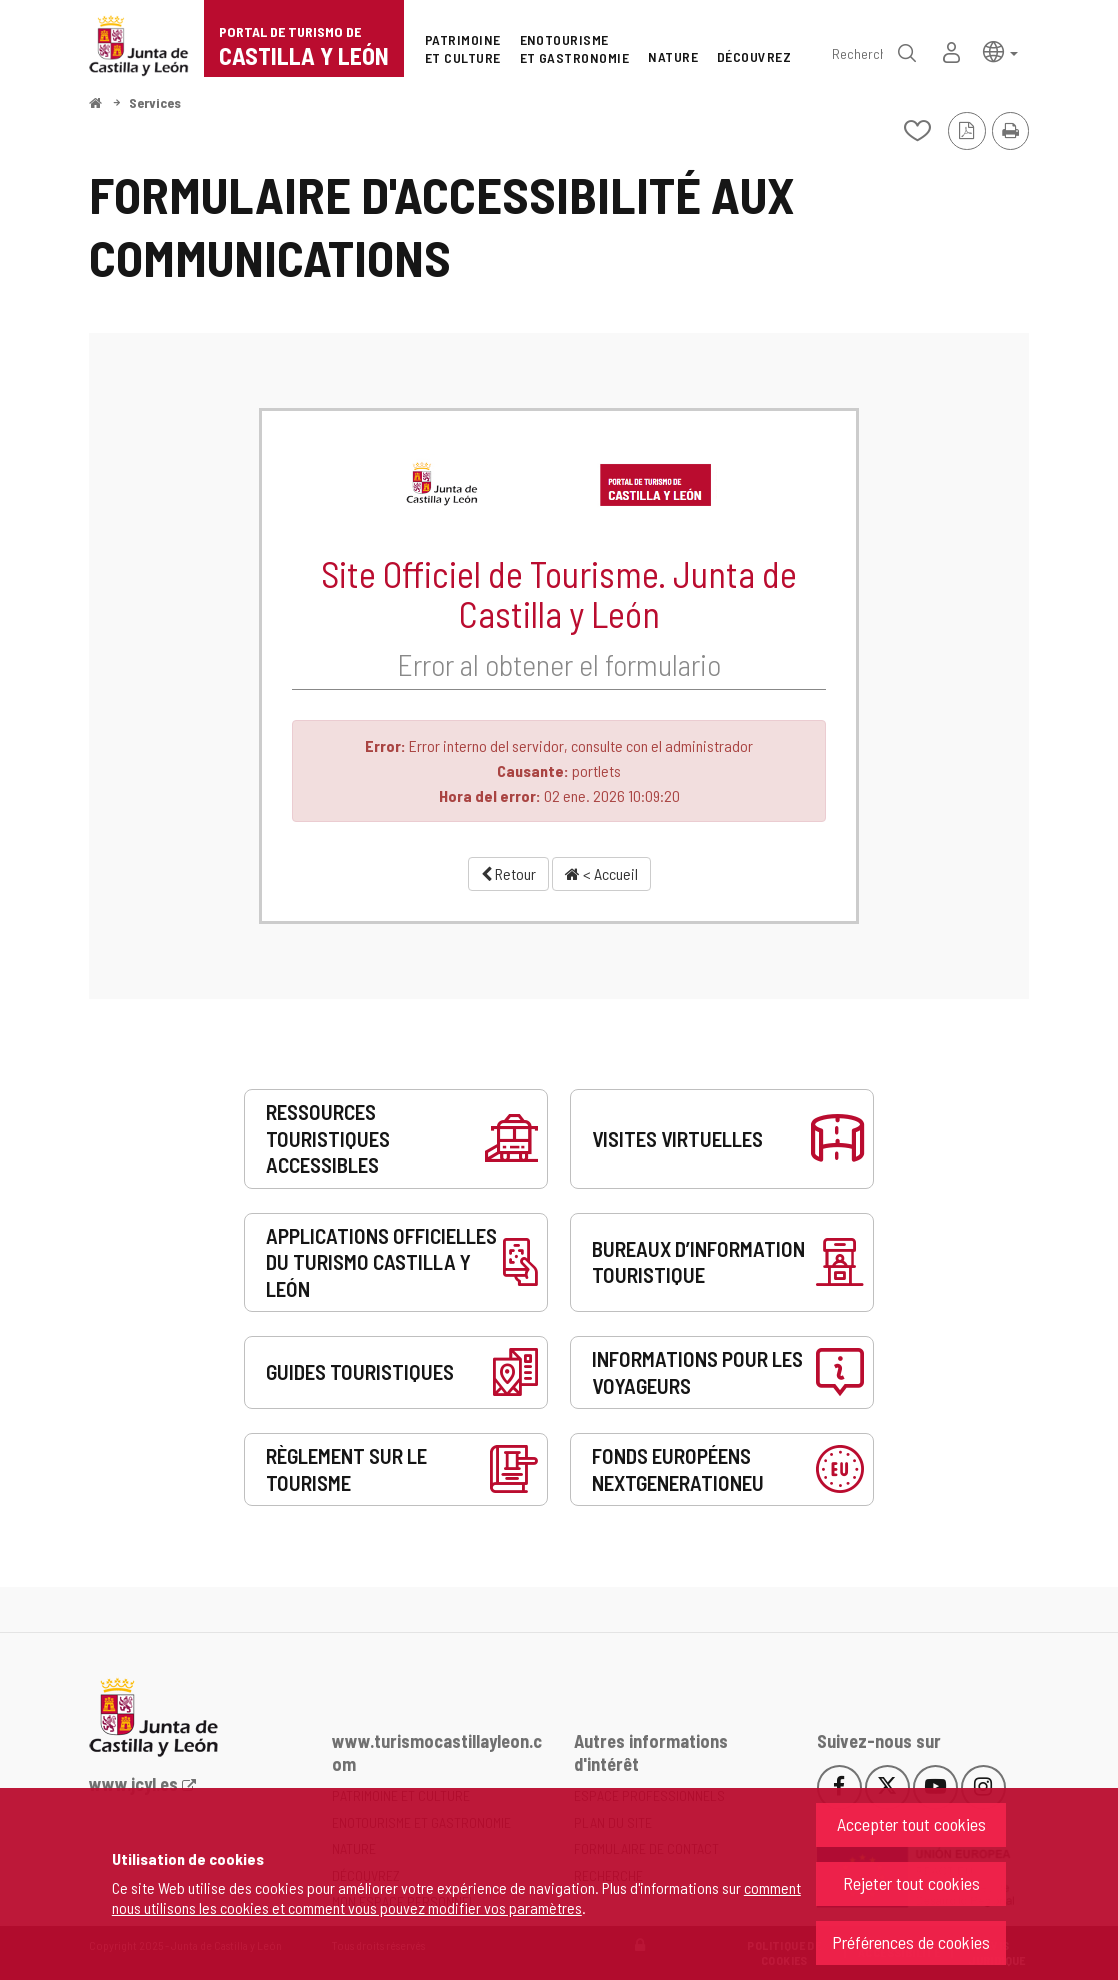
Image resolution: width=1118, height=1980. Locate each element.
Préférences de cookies (911, 1942)
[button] (1000, 50)
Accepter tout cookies (911, 1824)
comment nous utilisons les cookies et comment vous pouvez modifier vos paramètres (456, 1897)
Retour (508, 873)
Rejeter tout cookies (911, 1883)
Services (155, 102)
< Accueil (601, 873)
